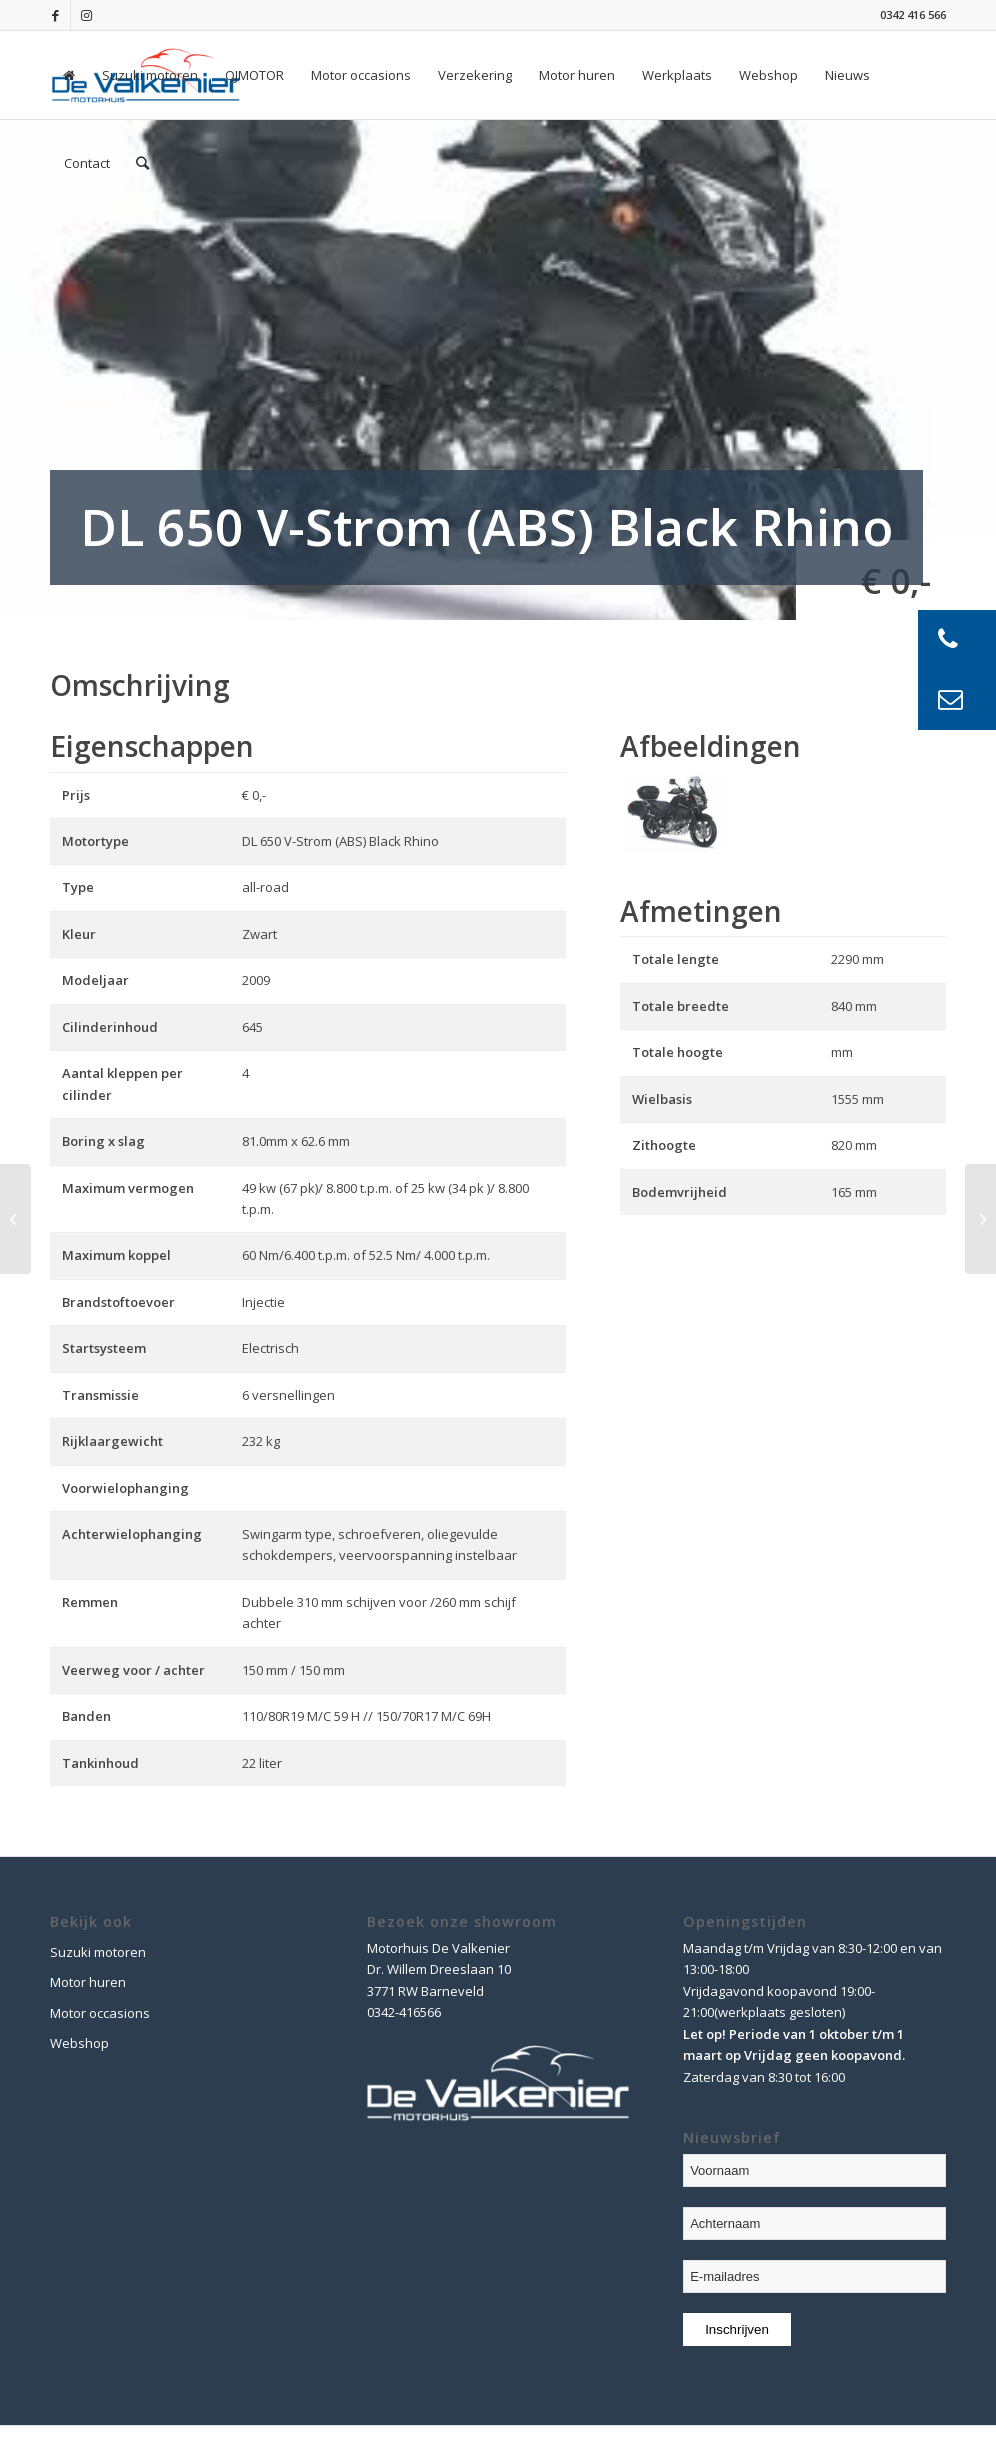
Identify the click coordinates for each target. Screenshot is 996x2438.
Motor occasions (100, 2013)
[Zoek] (142, 163)
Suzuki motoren (98, 1952)
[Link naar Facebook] (55, 15)
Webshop (79, 2043)
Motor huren (88, 1982)
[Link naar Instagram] (86, 15)
